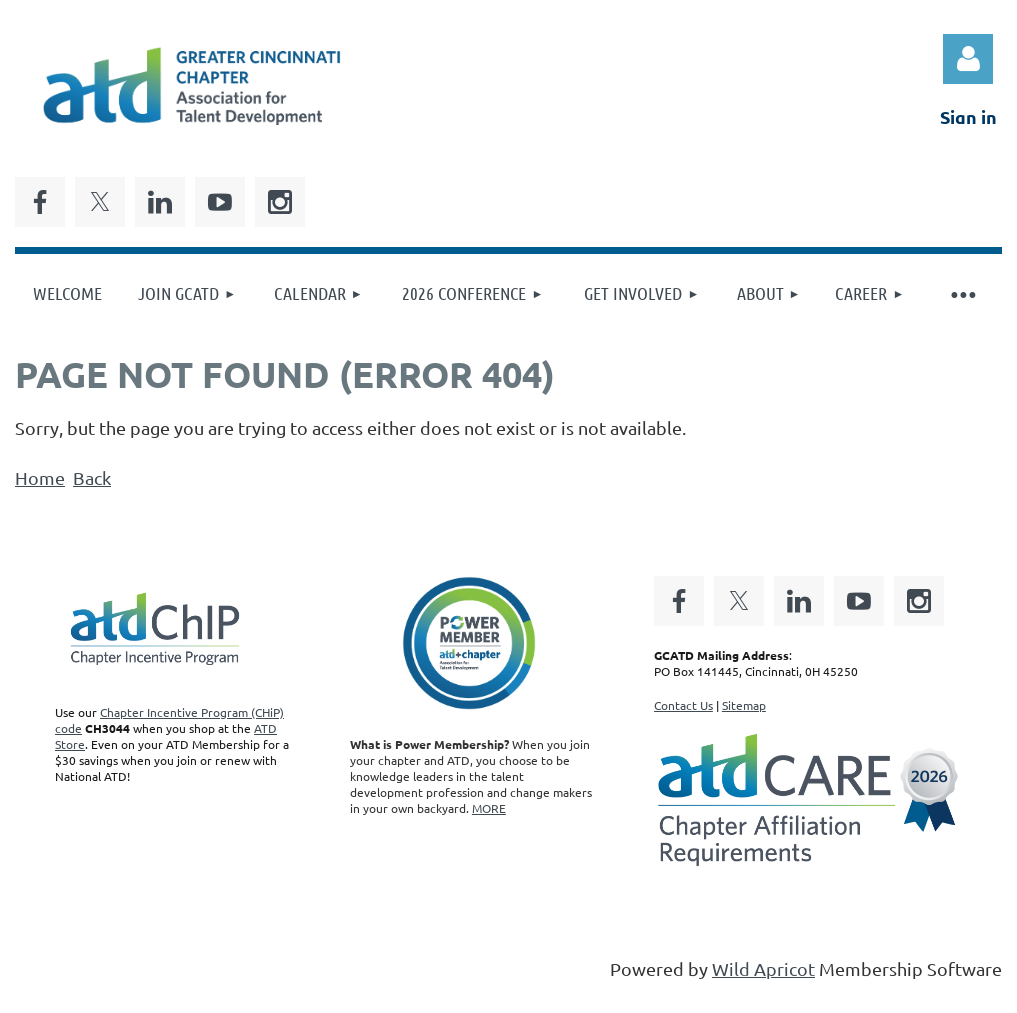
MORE (489, 808)
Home (40, 477)
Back (92, 477)
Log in (968, 59)
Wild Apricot (763, 968)
